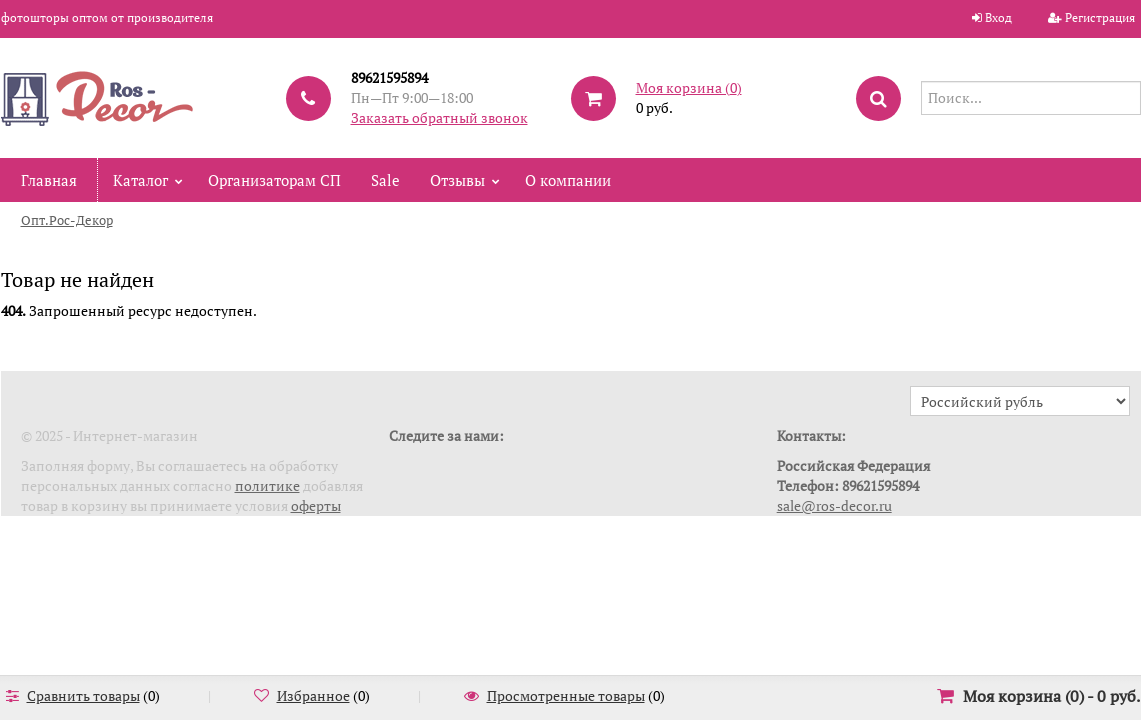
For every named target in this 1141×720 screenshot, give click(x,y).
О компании (568, 180)
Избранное (313, 695)
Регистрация (1100, 17)
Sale (385, 180)
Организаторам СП (274, 180)
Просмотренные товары (566, 695)
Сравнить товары (83, 695)
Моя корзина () (689, 87)
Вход (998, 17)
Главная (49, 180)
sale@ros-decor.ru (834, 505)
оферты (316, 505)
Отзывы (457, 180)
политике (267, 485)
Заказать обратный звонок (439, 117)
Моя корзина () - (1051, 696)
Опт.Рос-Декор (67, 220)
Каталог (140, 180)
